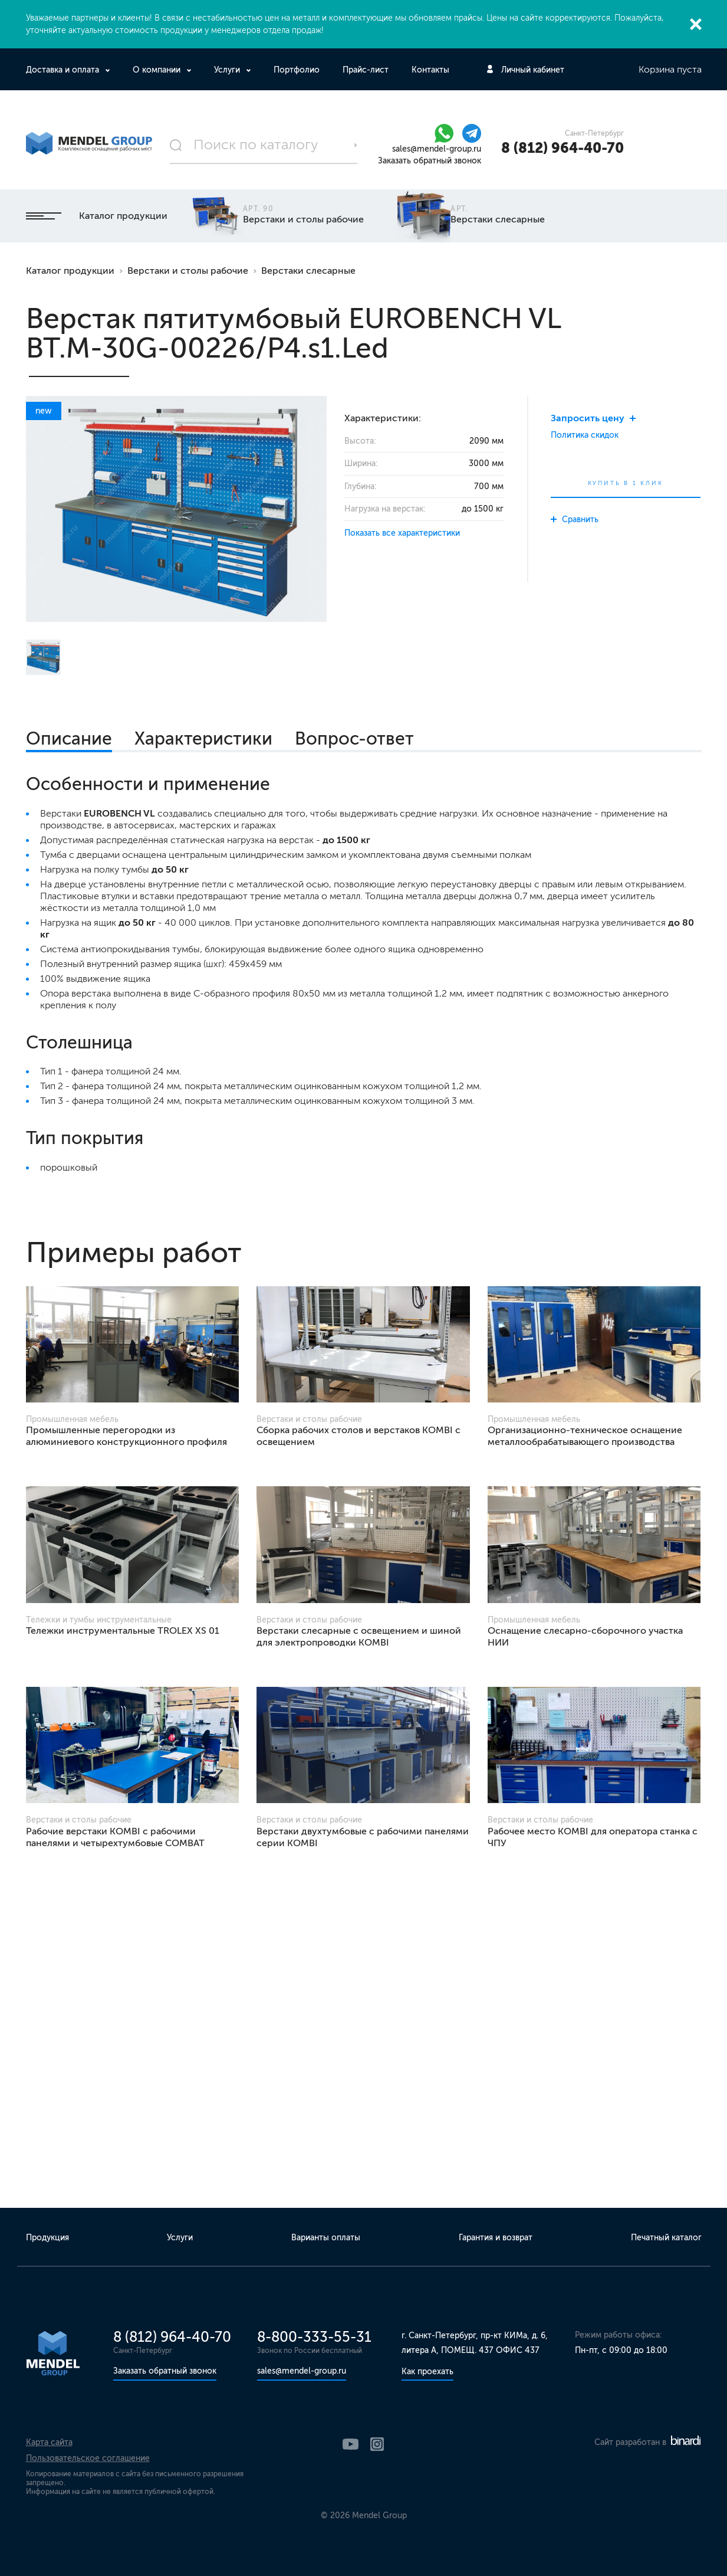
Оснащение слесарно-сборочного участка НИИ (585, 1636)
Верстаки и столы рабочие (187, 270)
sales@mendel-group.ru (436, 149)
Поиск (355, 145)
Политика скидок (585, 435)
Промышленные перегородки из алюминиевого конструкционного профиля (126, 1435)
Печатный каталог (666, 2238)
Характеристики (203, 738)
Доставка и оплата (63, 70)
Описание (69, 738)
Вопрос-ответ (354, 738)
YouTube (350, 2444)
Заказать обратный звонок (429, 161)
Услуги (228, 70)
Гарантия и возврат (495, 2238)
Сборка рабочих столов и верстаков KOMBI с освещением (358, 1435)
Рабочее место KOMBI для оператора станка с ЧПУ (593, 1837)
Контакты (430, 70)
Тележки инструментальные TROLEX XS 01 (122, 1630)
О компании (158, 70)
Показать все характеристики (402, 533)
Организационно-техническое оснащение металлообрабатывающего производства (585, 1435)
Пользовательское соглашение (88, 2458)
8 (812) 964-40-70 (562, 147)
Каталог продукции (96, 215)
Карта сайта (49, 2442)
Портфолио (297, 70)
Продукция (47, 2238)
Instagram (377, 2444)
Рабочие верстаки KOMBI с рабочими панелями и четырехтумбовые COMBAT (115, 1837)
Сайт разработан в (647, 2442)
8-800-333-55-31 (314, 2336)
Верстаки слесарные (308, 270)
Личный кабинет (532, 70)
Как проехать (427, 2372)
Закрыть (696, 24)
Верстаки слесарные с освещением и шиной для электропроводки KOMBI (358, 1636)
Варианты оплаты (325, 2238)
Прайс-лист (366, 70)
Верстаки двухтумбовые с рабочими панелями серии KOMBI (362, 1837)
